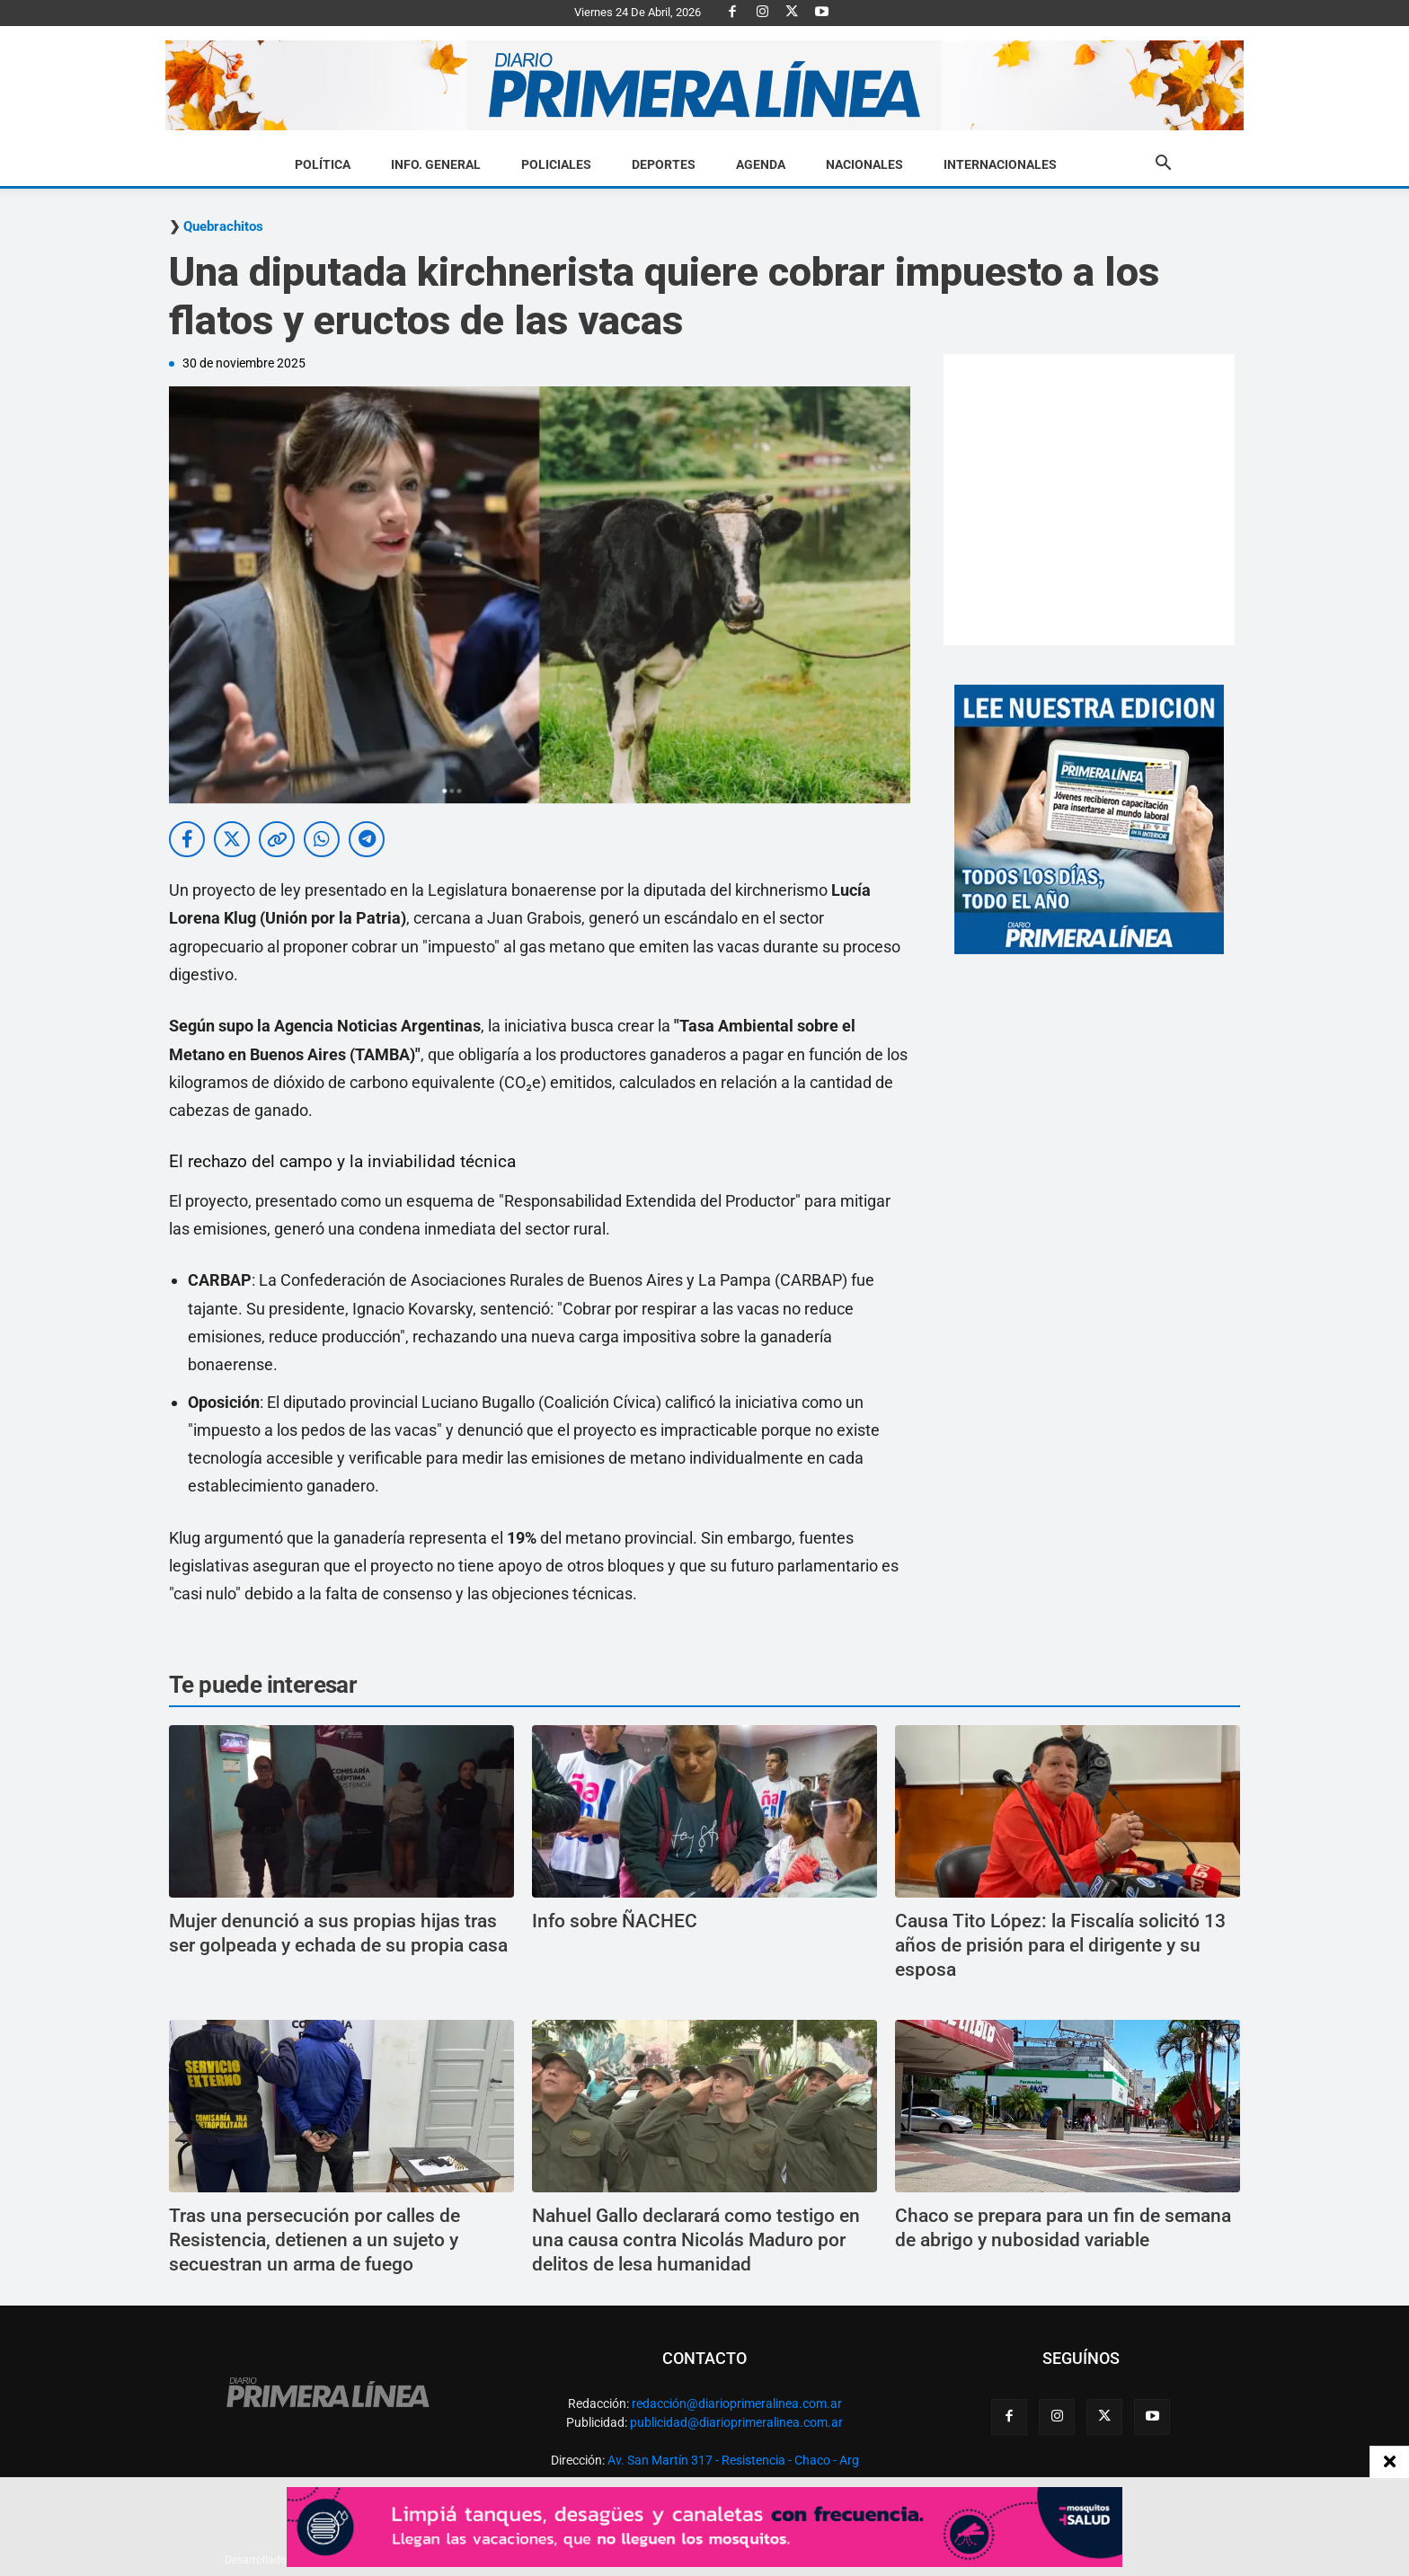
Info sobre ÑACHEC (614, 1921)
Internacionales (1000, 164)
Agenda (760, 164)
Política (322, 164)
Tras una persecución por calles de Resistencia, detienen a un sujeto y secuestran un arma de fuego (314, 2240)
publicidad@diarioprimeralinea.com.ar (736, 2422)
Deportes (664, 164)
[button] (1162, 165)
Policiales (556, 164)
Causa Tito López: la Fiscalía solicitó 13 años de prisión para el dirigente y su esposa (1060, 1945)
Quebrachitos (223, 227)
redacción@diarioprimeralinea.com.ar (737, 2403)
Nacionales (864, 164)
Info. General (436, 164)
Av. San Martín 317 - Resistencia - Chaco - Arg (733, 2460)
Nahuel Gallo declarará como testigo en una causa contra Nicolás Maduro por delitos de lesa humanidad (696, 2240)
